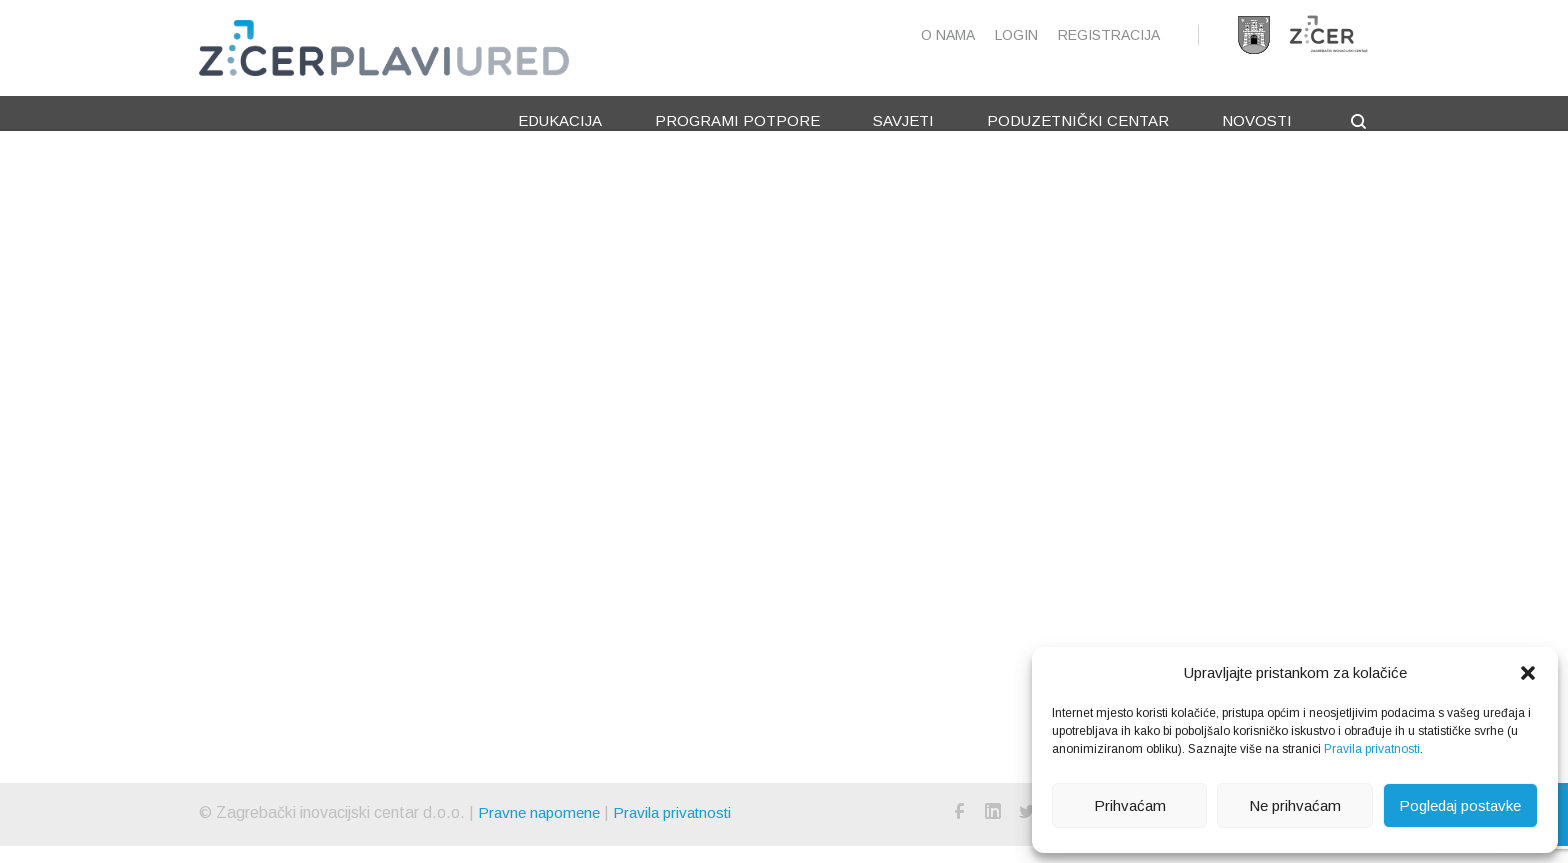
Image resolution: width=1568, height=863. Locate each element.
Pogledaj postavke (1460, 805)
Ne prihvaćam (1295, 805)
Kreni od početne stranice (919, 577)
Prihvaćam (1130, 805)
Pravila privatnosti (1372, 749)
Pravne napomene (542, 828)
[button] (1528, 673)
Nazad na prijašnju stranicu (922, 607)
